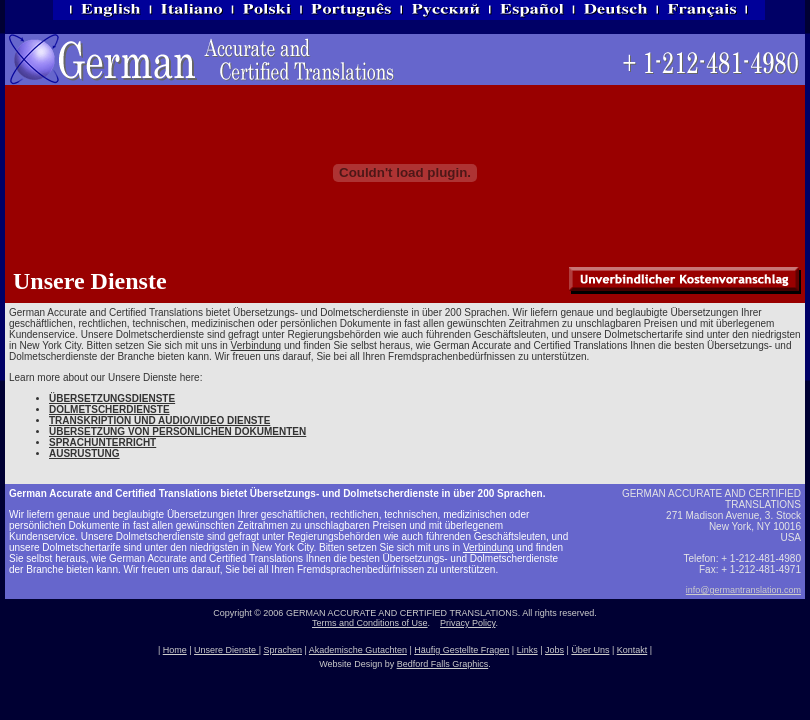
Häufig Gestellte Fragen (461, 650)
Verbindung (256, 345)
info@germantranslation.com (743, 590)
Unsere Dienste (226, 650)
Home (175, 650)
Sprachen (282, 650)
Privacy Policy (467, 623)
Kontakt (632, 650)
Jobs (554, 650)
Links (527, 650)
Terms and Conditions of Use (370, 623)
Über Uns (590, 650)
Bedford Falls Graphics (443, 664)
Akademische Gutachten (358, 650)
